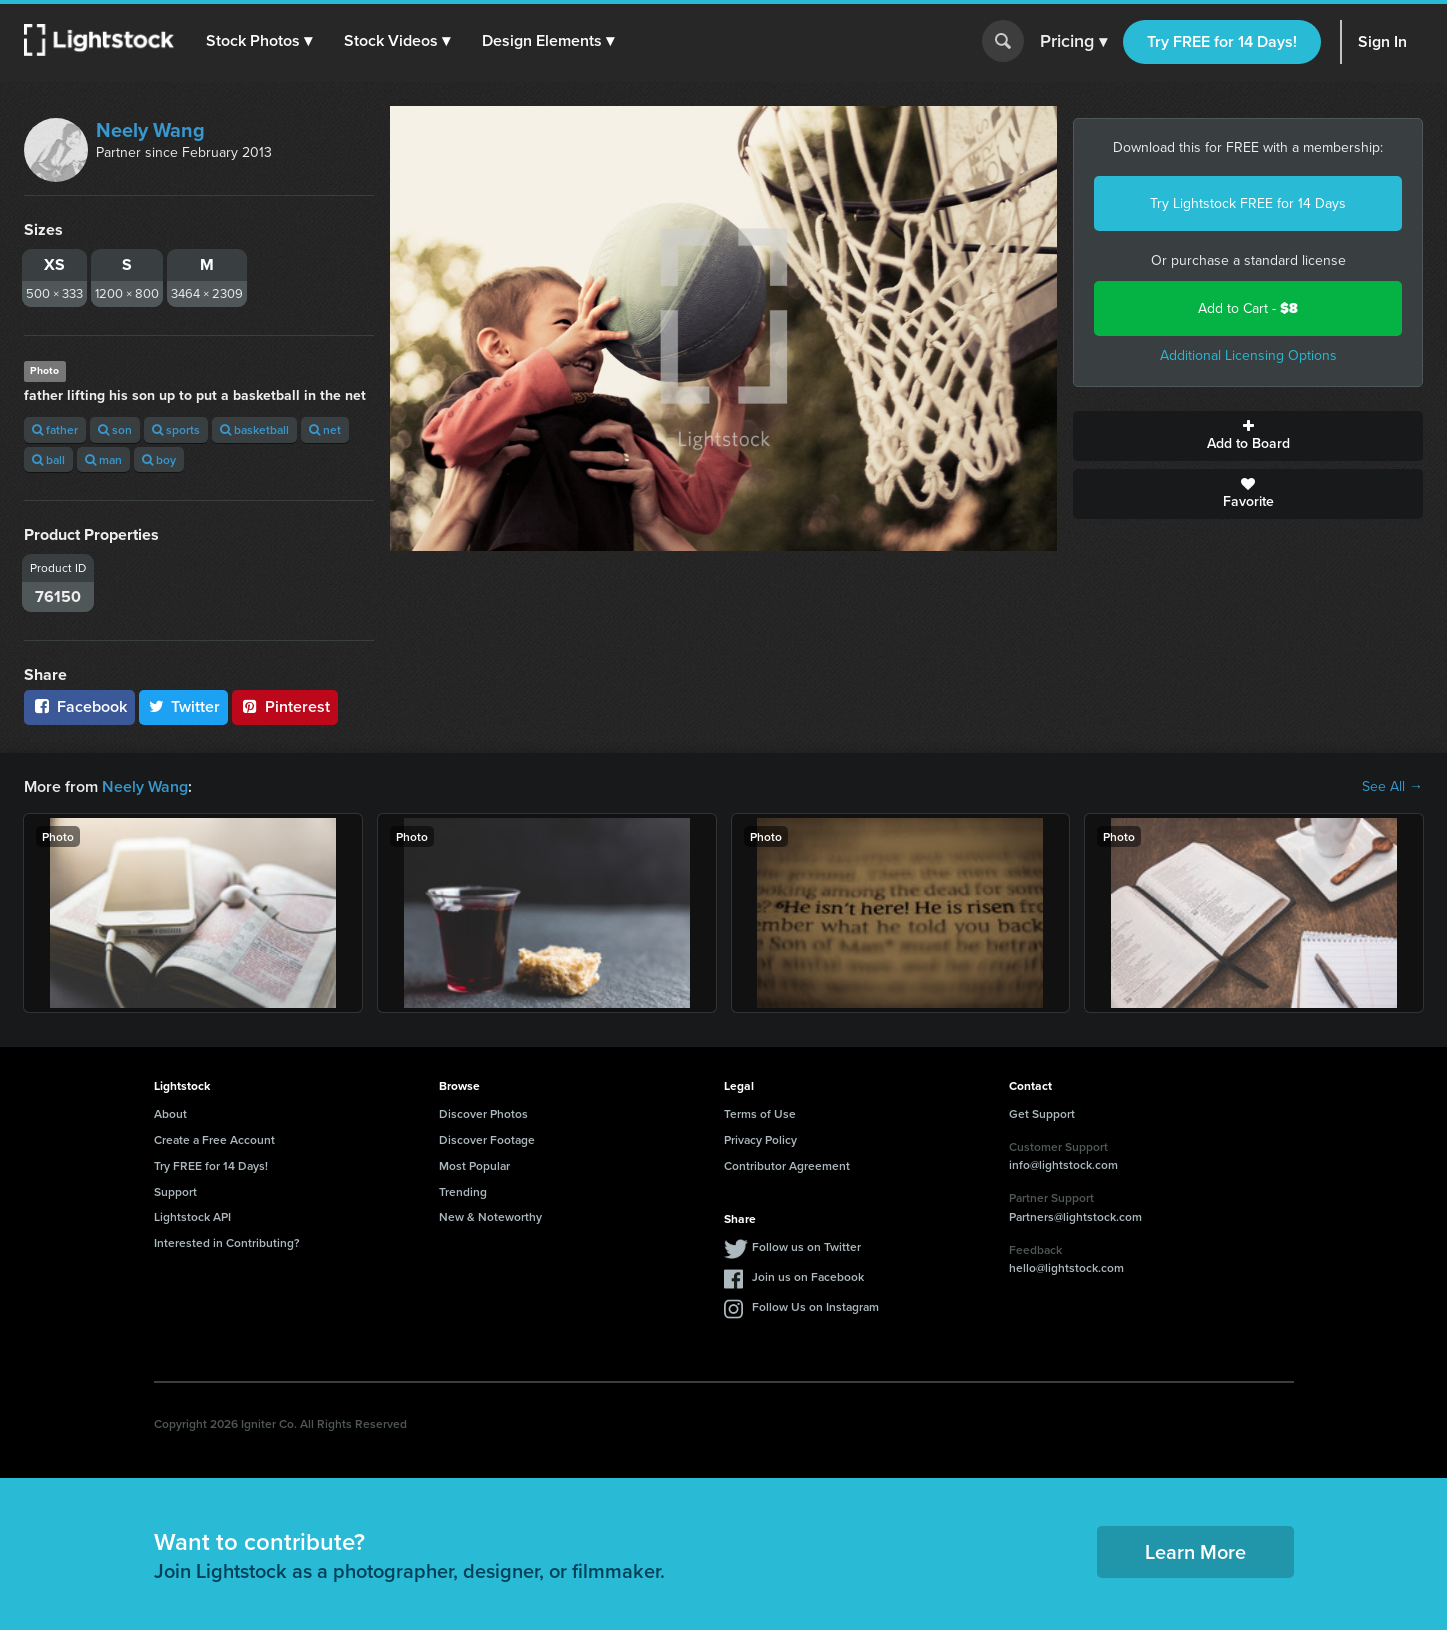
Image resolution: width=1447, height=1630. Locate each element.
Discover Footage (487, 1139)
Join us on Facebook (808, 1276)
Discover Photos (483, 1113)
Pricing (1073, 42)
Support (175, 1191)
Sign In (1382, 41)
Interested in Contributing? (227, 1242)
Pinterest (285, 706)
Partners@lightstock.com (1075, 1216)
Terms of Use (760, 1113)
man (103, 459)
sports (176, 429)
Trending (463, 1191)
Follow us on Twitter (806, 1246)
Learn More (1195, 1551)
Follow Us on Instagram (815, 1306)
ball (48, 459)
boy (159, 459)
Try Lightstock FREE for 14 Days (1248, 203)
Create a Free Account (214, 1139)
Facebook (79, 706)
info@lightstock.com (1063, 1164)
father (55, 429)
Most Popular (474, 1165)
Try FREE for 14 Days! (1222, 41)
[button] (259, 41)
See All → (1392, 787)
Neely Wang (150, 130)
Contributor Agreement (787, 1165)
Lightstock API (192, 1216)
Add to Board (1248, 436)
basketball (254, 429)
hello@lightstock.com (1066, 1267)
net (325, 429)
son (115, 429)
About (170, 1113)
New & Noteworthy (490, 1216)
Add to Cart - (1248, 308)
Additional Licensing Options (1248, 355)
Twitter (184, 706)
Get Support (1042, 1113)
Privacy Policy (760, 1139)
